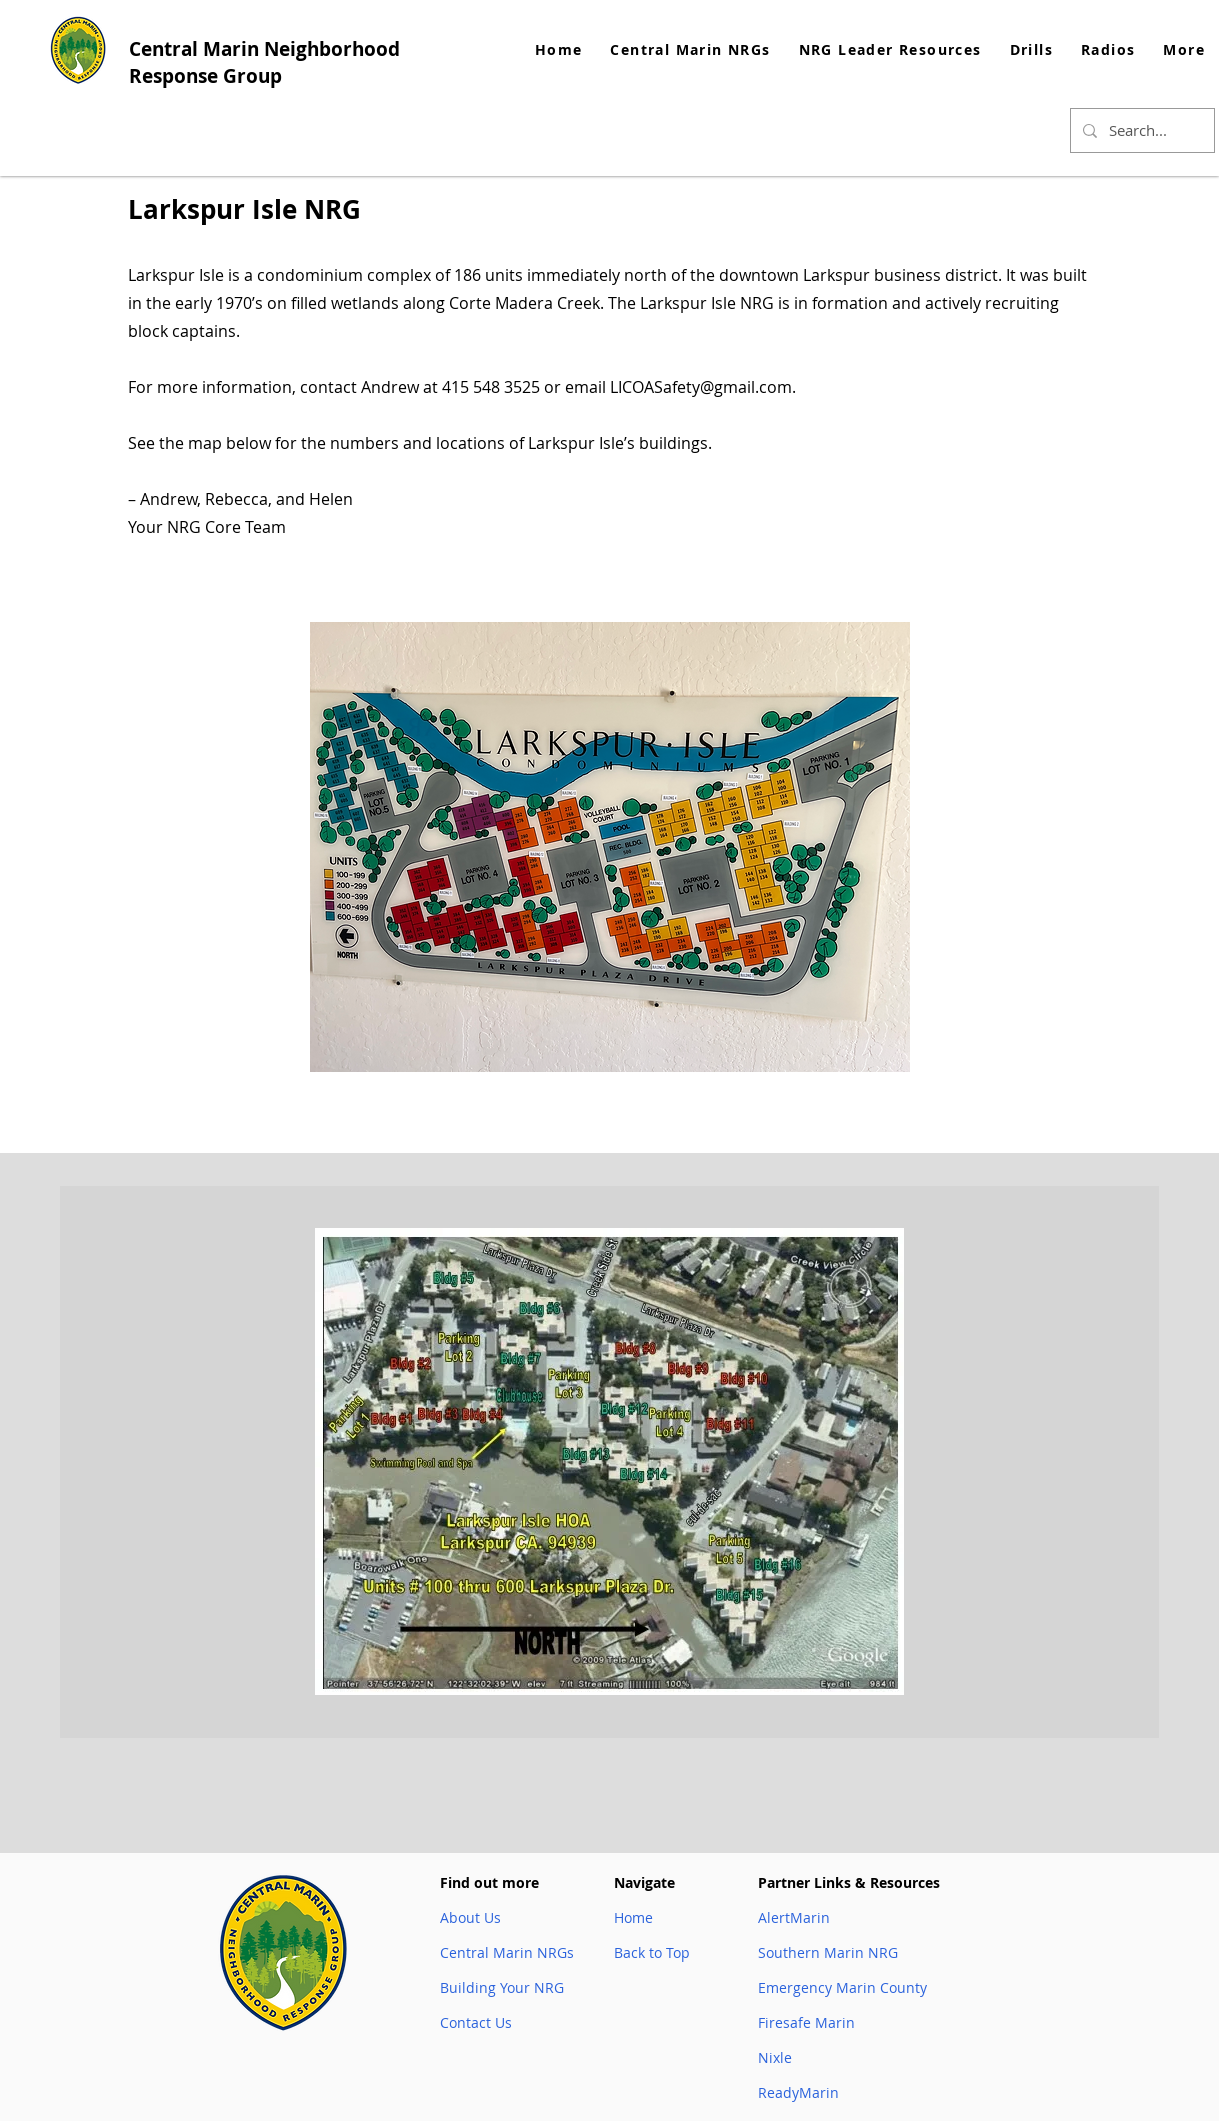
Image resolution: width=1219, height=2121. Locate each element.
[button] (890, 49)
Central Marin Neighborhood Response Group (264, 62)
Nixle (775, 2057)
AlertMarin (794, 1917)
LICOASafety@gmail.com (701, 387)
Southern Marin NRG (828, 1952)
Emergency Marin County (842, 1987)
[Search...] (1140, 130)
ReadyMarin (798, 2092)
